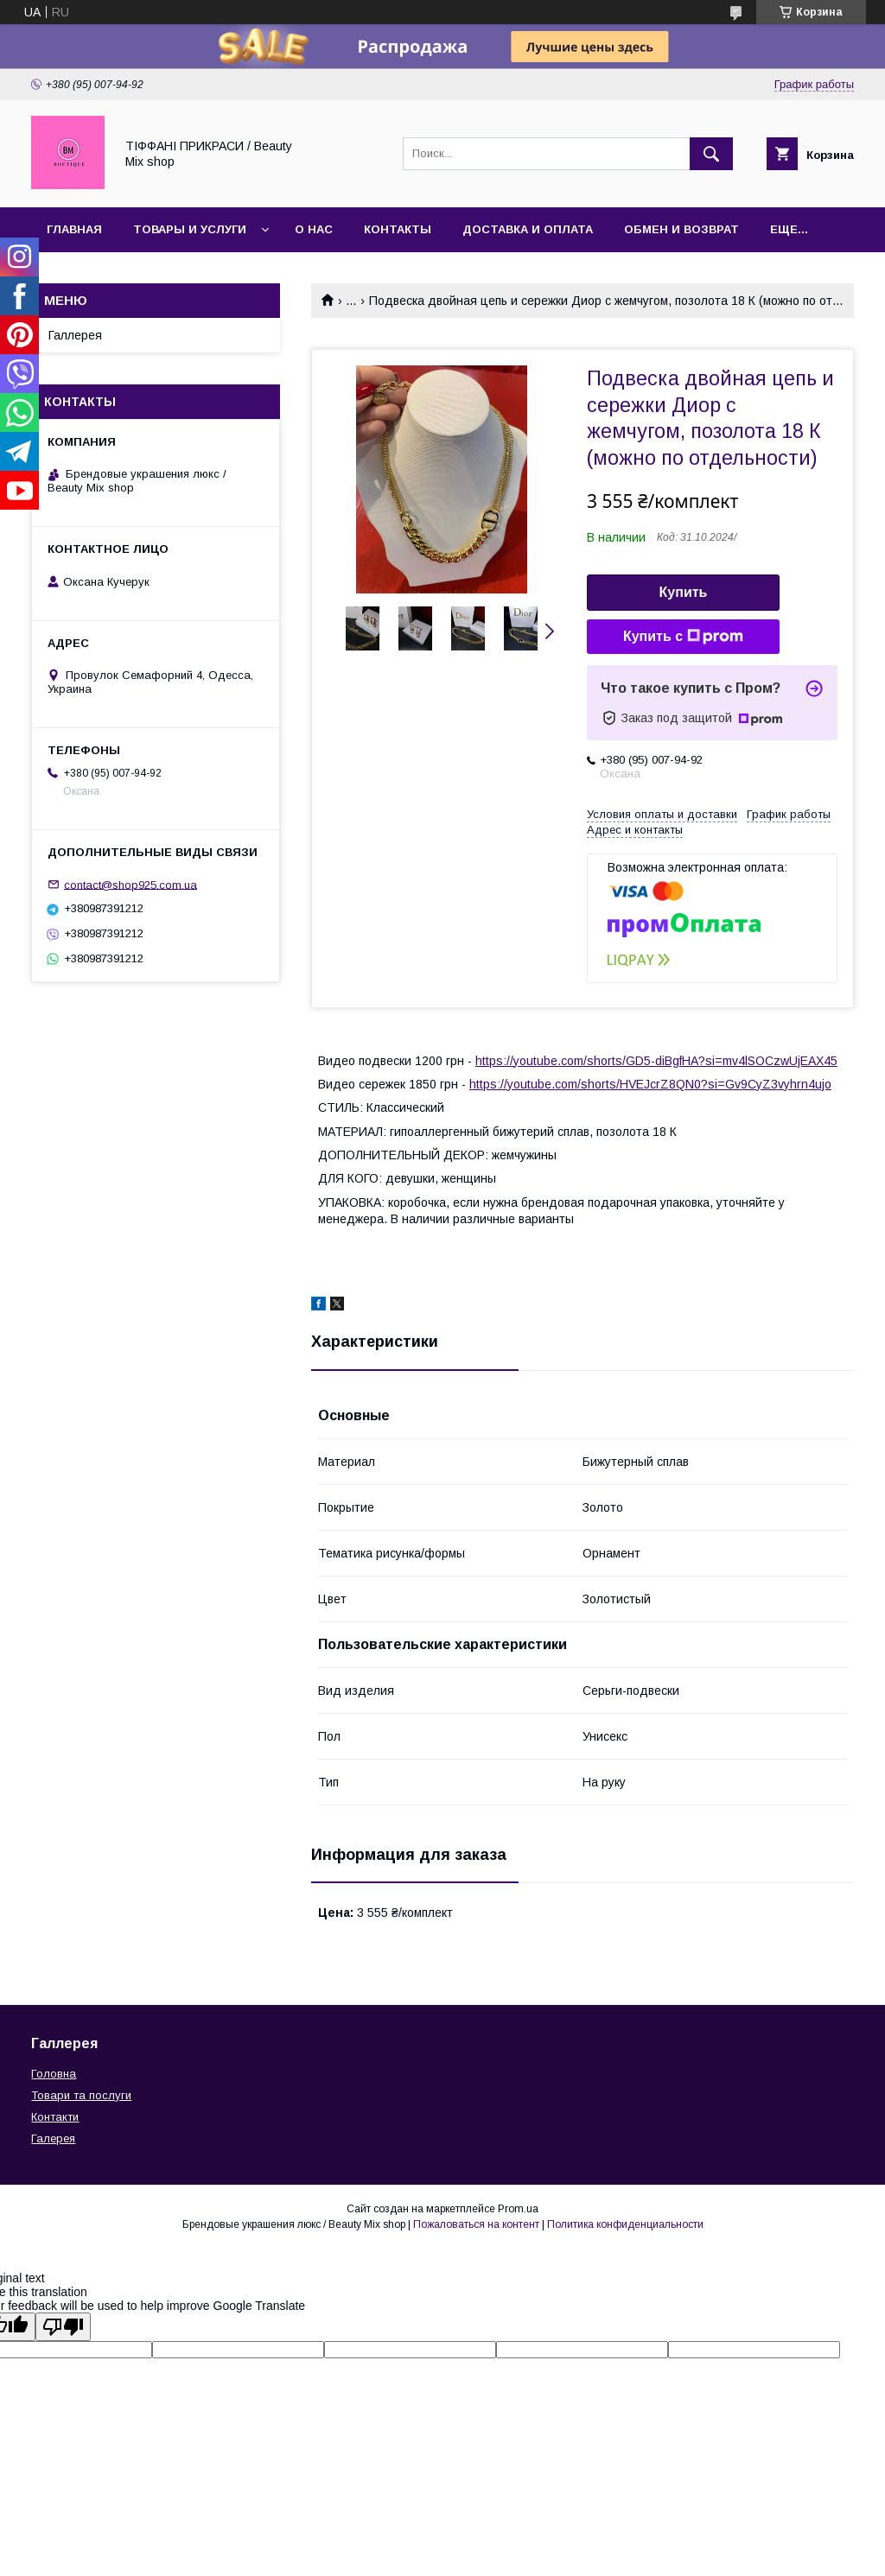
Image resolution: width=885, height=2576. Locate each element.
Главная (74, 229)
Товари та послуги (81, 2095)
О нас (314, 229)
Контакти (55, 2116)
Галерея (53, 2138)
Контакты (397, 229)
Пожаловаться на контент (476, 2224)
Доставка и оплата (527, 229)
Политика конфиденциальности (625, 2224)
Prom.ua (518, 2209)
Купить (683, 592)
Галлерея (75, 335)
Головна (53, 2073)
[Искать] (711, 153)
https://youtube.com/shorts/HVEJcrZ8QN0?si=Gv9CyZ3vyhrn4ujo (650, 1084)
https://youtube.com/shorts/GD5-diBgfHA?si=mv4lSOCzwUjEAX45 (656, 1061)
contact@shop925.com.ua (130, 884)
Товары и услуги (189, 229)
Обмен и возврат (681, 229)
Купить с (683, 636)
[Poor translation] (63, 2327)
